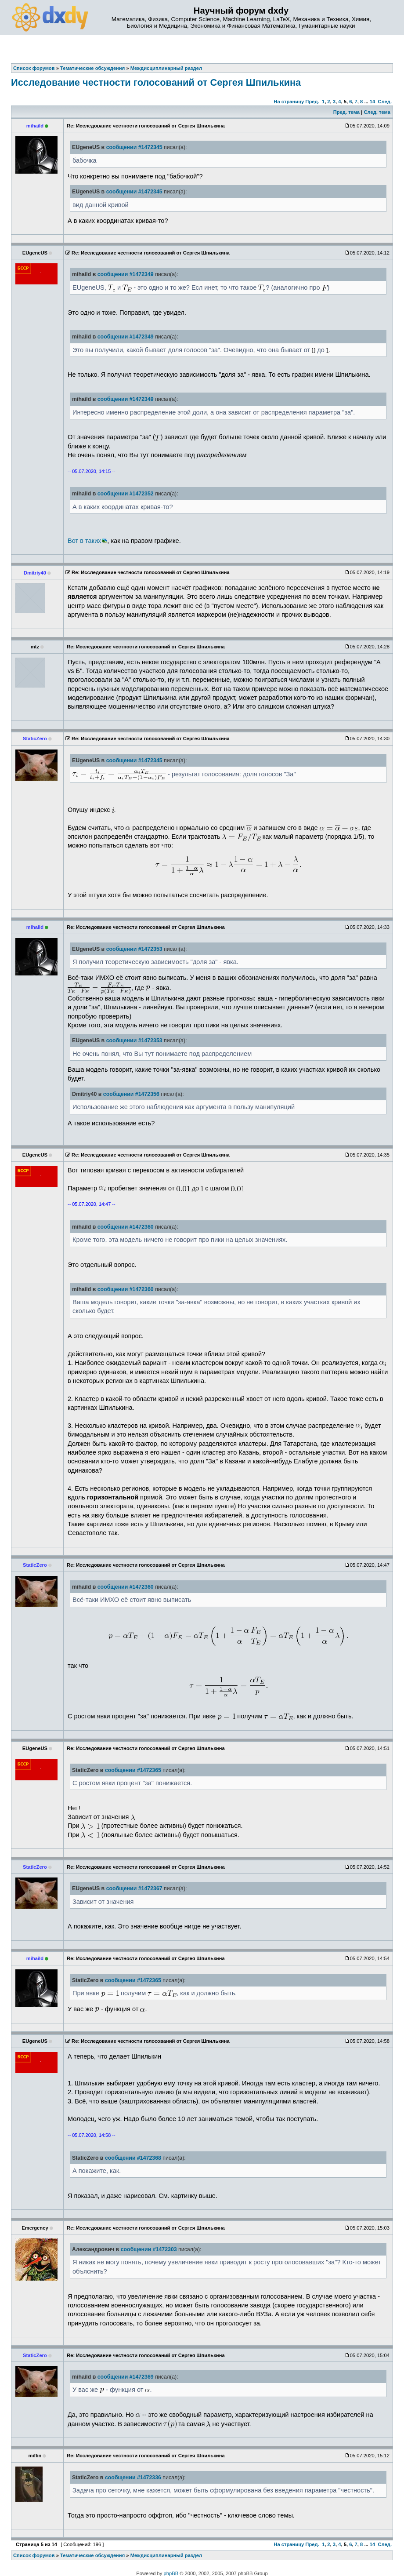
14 (372, 101)
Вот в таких (84, 540)
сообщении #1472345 (134, 147)
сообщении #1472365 (133, 1770)
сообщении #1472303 (149, 2249)
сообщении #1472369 (125, 2377)
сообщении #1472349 (125, 274)
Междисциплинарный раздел (166, 2555)
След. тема (377, 112)
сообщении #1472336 (133, 2477)
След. (385, 101)
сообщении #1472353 (134, 949)
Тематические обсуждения (92, 2555)
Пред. (312, 101)
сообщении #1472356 (131, 1094)
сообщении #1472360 (125, 1227)
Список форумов (34, 2555)
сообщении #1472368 (133, 2158)
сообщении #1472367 (134, 1888)
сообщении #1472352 (125, 494)
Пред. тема (346, 112)
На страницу (289, 101)
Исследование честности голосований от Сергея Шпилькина (156, 82)
